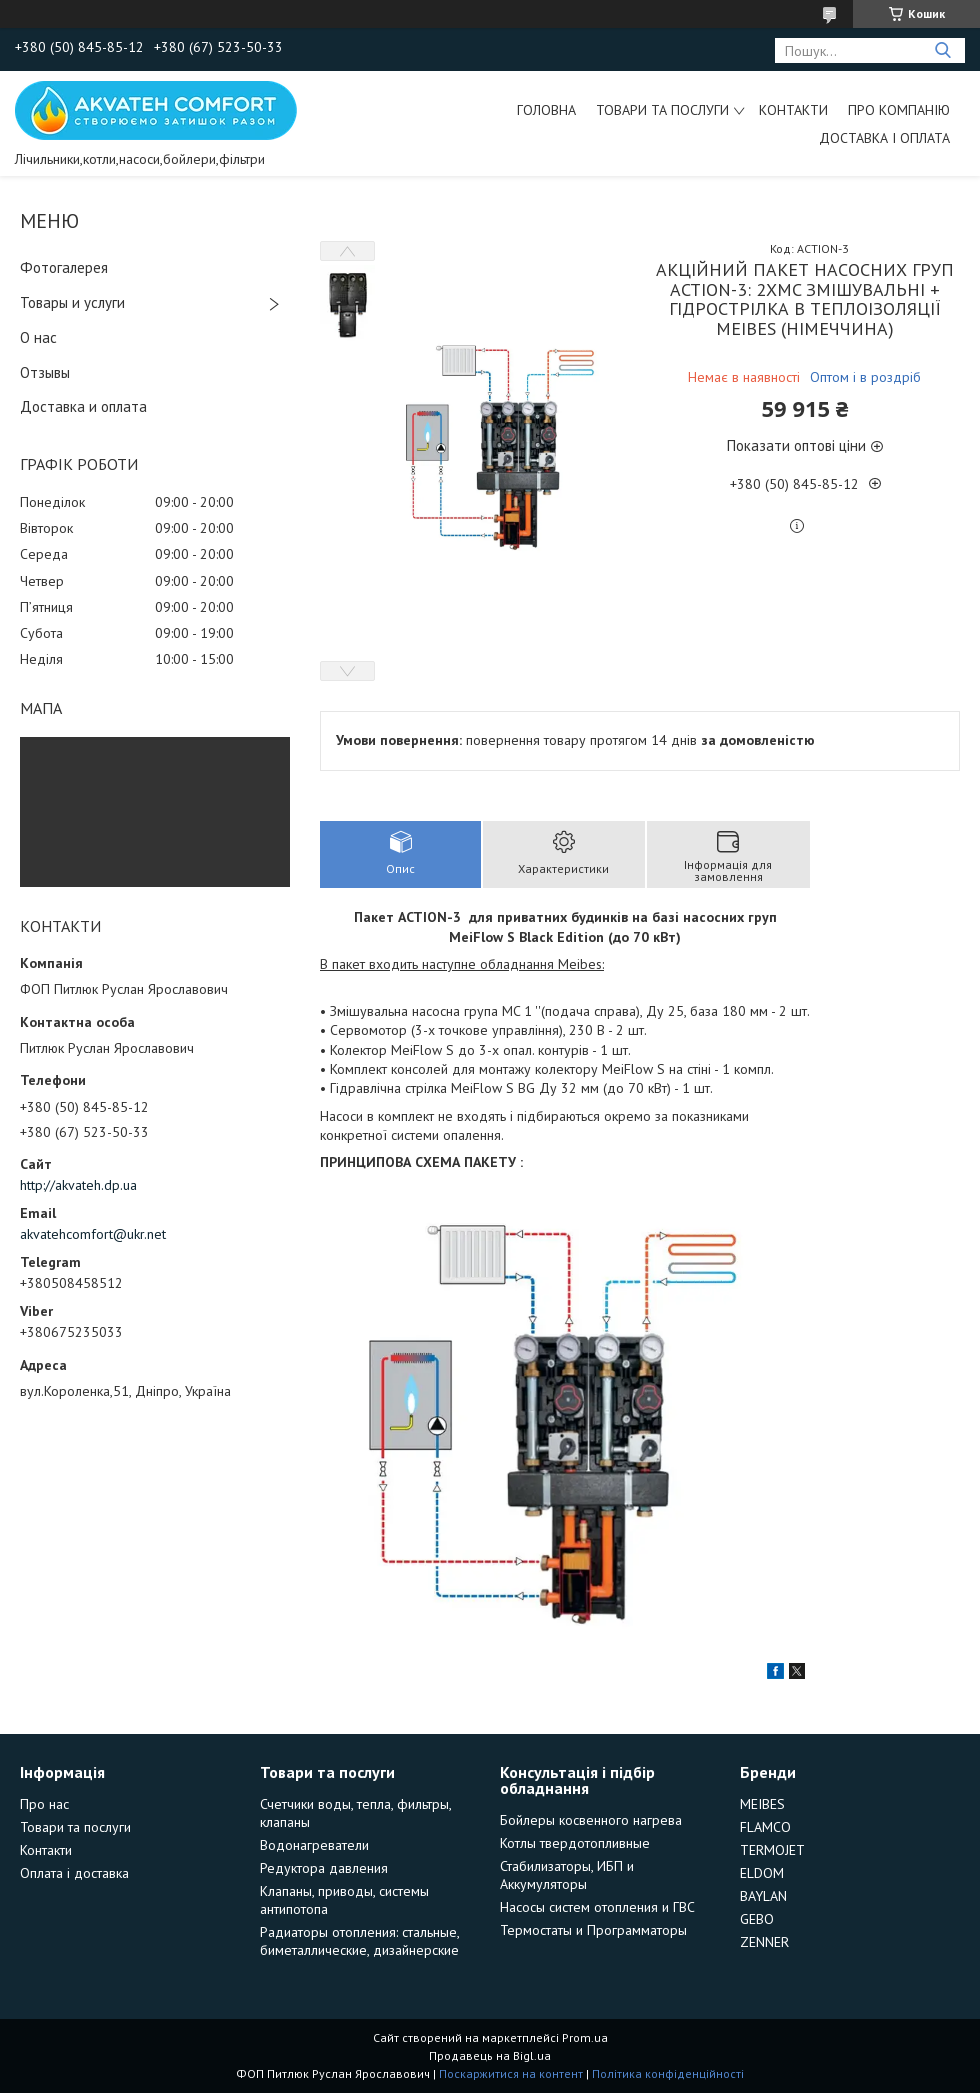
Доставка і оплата (884, 138)
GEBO (757, 1919)
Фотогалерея (64, 267)
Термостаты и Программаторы (593, 1930)
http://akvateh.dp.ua (78, 1185)
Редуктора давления (324, 1868)
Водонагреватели (314, 1845)
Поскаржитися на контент (511, 2073)
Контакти (793, 110)
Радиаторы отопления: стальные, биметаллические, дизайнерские (359, 1941)
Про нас (44, 1804)
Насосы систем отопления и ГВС (597, 1907)
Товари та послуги (662, 110)
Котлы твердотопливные (575, 1843)
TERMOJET (772, 1850)
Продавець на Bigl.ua (490, 2055)
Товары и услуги (72, 302)
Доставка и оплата (83, 406)
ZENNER (764, 1942)
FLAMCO (765, 1827)
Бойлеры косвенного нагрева (591, 1820)
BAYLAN (763, 1896)
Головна (546, 110)
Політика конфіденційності (668, 2073)
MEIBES (762, 1804)
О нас (38, 337)
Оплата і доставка (74, 1873)
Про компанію (899, 110)
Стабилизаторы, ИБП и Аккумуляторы (567, 1875)
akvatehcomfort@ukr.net (93, 1234)
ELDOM (762, 1873)
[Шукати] (942, 50)
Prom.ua (585, 2037)
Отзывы (45, 372)
